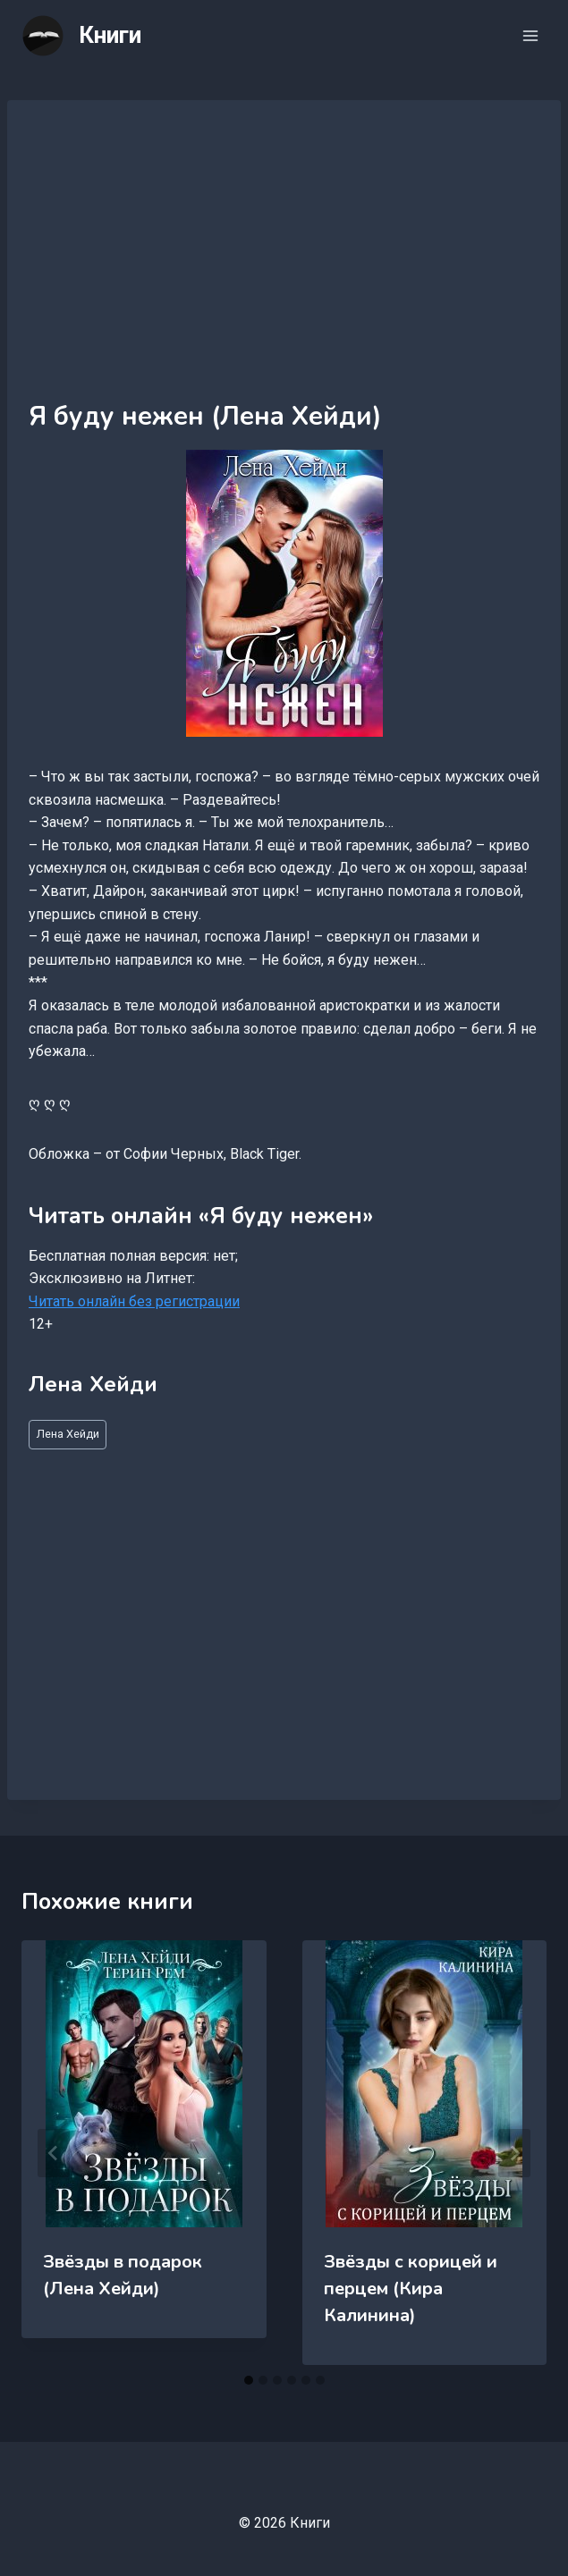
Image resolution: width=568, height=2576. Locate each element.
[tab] (248, 2380)
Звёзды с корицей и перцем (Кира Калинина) (410, 2288)
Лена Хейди (68, 1433)
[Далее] (514, 2153)
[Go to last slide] (54, 2153)
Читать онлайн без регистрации (134, 1301)
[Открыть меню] (530, 35)
